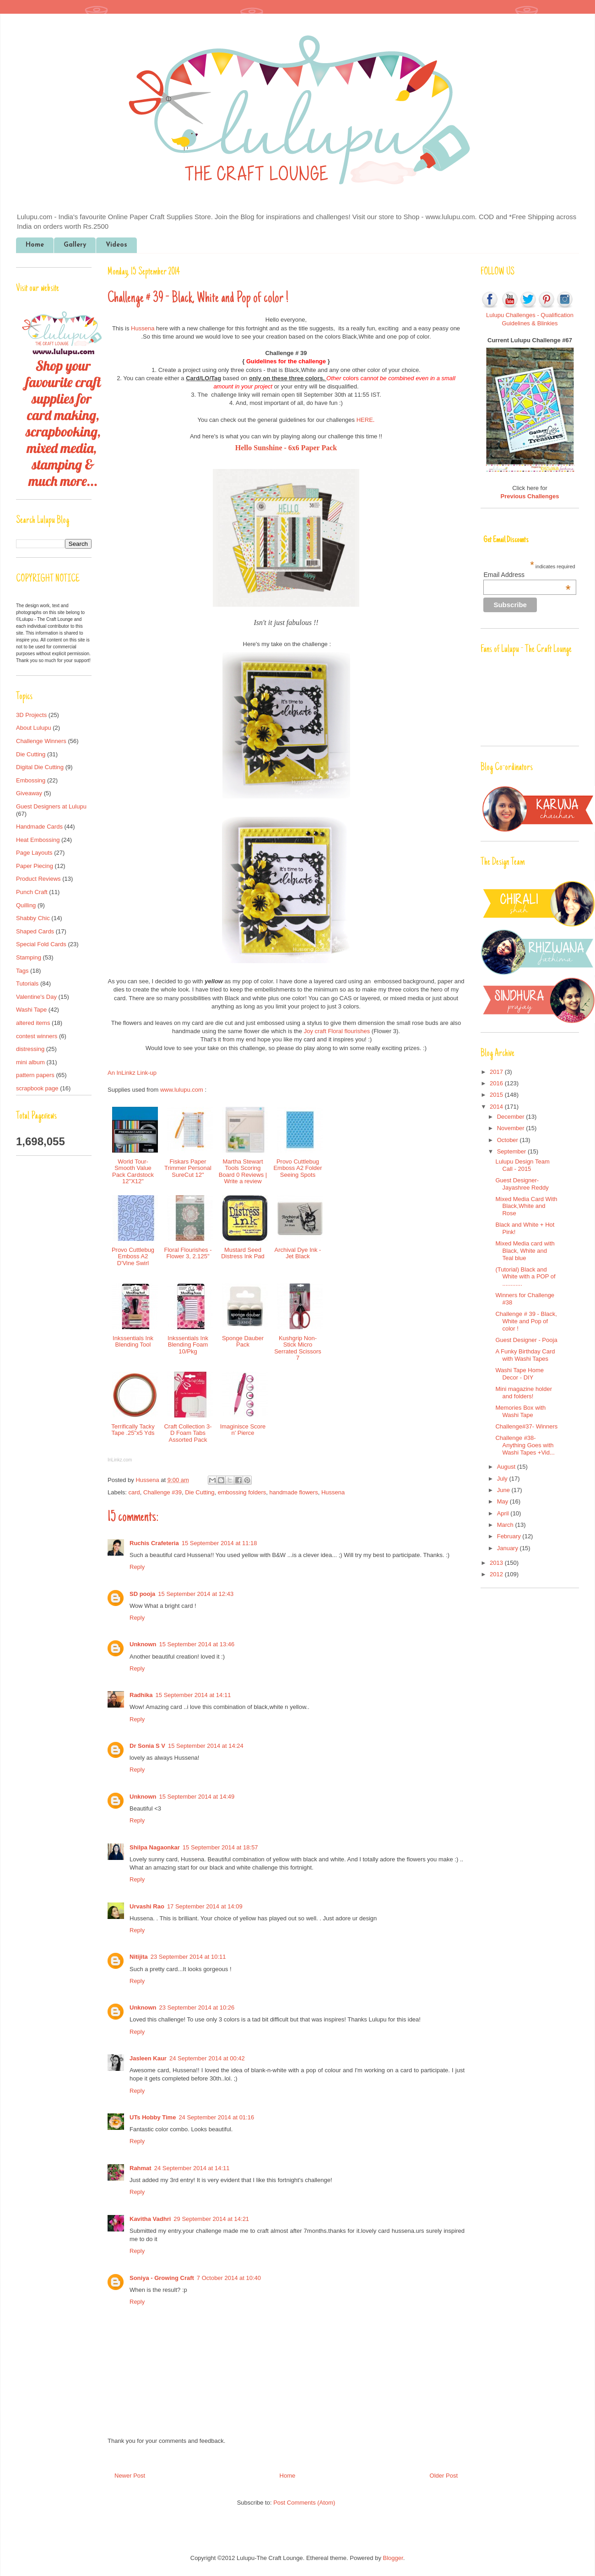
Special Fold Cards (41, 944)
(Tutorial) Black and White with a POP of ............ (525, 1276)
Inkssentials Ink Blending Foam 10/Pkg (188, 1345)
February (510, 1536)
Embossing (30, 780)
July (503, 1478)
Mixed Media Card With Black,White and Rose (526, 1206)
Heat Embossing (38, 839)
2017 (497, 1071)
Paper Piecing (34, 865)
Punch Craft (32, 892)
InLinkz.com (120, 1459)
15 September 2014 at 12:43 (195, 1593)
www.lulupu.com (181, 1089)
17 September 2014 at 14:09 (205, 1906)
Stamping (28, 957)
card (134, 1492)
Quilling (26, 905)
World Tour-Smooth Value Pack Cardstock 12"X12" (133, 1171)
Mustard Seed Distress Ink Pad (243, 1253)
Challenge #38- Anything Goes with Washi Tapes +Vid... (524, 1444)
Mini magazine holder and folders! (523, 1392)
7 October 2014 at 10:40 (229, 2277)
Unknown (143, 1644)
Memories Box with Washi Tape (520, 1411)
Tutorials (27, 983)
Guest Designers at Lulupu (51, 806)
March (506, 1524)
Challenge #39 (162, 1492)
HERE (365, 419)
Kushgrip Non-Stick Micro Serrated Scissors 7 (297, 1348)
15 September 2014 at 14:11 (193, 1695)
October (508, 1140)
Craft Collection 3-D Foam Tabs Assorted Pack (187, 1433)
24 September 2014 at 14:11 (192, 2168)
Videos (116, 245)
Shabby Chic (33, 918)
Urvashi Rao (147, 1906)
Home (35, 245)
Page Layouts (34, 852)
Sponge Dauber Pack (243, 1341)
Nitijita (139, 1956)
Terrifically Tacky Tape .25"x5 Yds (132, 1429)
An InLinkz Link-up (132, 1072)
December (511, 1116)
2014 (497, 1106)
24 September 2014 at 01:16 (216, 2117)
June (504, 1490)
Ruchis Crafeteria (154, 1543)
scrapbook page (37, 1088)
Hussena (142, 328)
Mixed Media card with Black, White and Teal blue (524, 1250)
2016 (497, 1083)
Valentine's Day (36, 996)
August (507, 1466)
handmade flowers (293, 1492)
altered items (33, 1022)
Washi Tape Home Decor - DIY (519, 1374)
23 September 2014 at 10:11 (188, 1956)
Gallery (75, 245)
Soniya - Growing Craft (162, 2277)
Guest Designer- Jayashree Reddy (521, 1184)
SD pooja (142, 1593)
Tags (22, 970)
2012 (497, 1574)
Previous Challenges (530, 496)
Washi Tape (31, 1009)
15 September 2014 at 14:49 (197, 1796)
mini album (30, 1062)
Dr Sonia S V (147, 1745)
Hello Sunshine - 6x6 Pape (276, 448)
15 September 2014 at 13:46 (197, 1644)
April (504, 1513)
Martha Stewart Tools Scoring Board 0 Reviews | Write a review (243, 1171)
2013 (497, 1562)
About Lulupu (33, 727)
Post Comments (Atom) (304, 2502)
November (511, 1128)
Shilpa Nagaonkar (155, 1847)
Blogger (393, 2557)
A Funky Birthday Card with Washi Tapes (525, 1355)
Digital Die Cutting (40, 767)
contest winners (36, 1036)
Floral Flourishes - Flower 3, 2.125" (187, 1253)
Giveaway (29, 793)
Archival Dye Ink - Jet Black (298, 1253)
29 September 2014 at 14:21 (211, 2218)
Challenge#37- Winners (526, 1426)
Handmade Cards (39, 826)
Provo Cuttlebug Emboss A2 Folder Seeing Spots (297, 1168)
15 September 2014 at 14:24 (205, 1745)
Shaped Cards (35, 931)
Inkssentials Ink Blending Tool (133, 1341)
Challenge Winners (41, 741)
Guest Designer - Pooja (526, 1340)
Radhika (141, 1695)
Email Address (526, 574)
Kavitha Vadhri (150, 2218)
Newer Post (129, 2475)
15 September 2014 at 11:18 (219, 1543)
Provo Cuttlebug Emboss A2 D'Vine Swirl (133, 1256)
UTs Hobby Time (153, 2117)
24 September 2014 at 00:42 (207, 2058)
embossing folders (242, 1492)
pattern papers (35, 1075)
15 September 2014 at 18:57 (220, 1847)
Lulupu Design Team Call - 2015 (522, 1165)
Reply (137, 1566)
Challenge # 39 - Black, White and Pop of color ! (526, 1320)
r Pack (327, 448)
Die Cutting (199, 1492)
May (503, 1501)
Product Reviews (38, 878)
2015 (497, 1094)
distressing (30, 1048)
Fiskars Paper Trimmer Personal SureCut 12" (187, 1168)
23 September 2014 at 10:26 (197, 2007)
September (512, 1151)
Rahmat (140, 2168)
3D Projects (31, 714)
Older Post (444, 2475)
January (508, 1548)
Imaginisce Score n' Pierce (243, 1429)
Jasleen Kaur (148, 2058)
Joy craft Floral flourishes (337, 1031)
